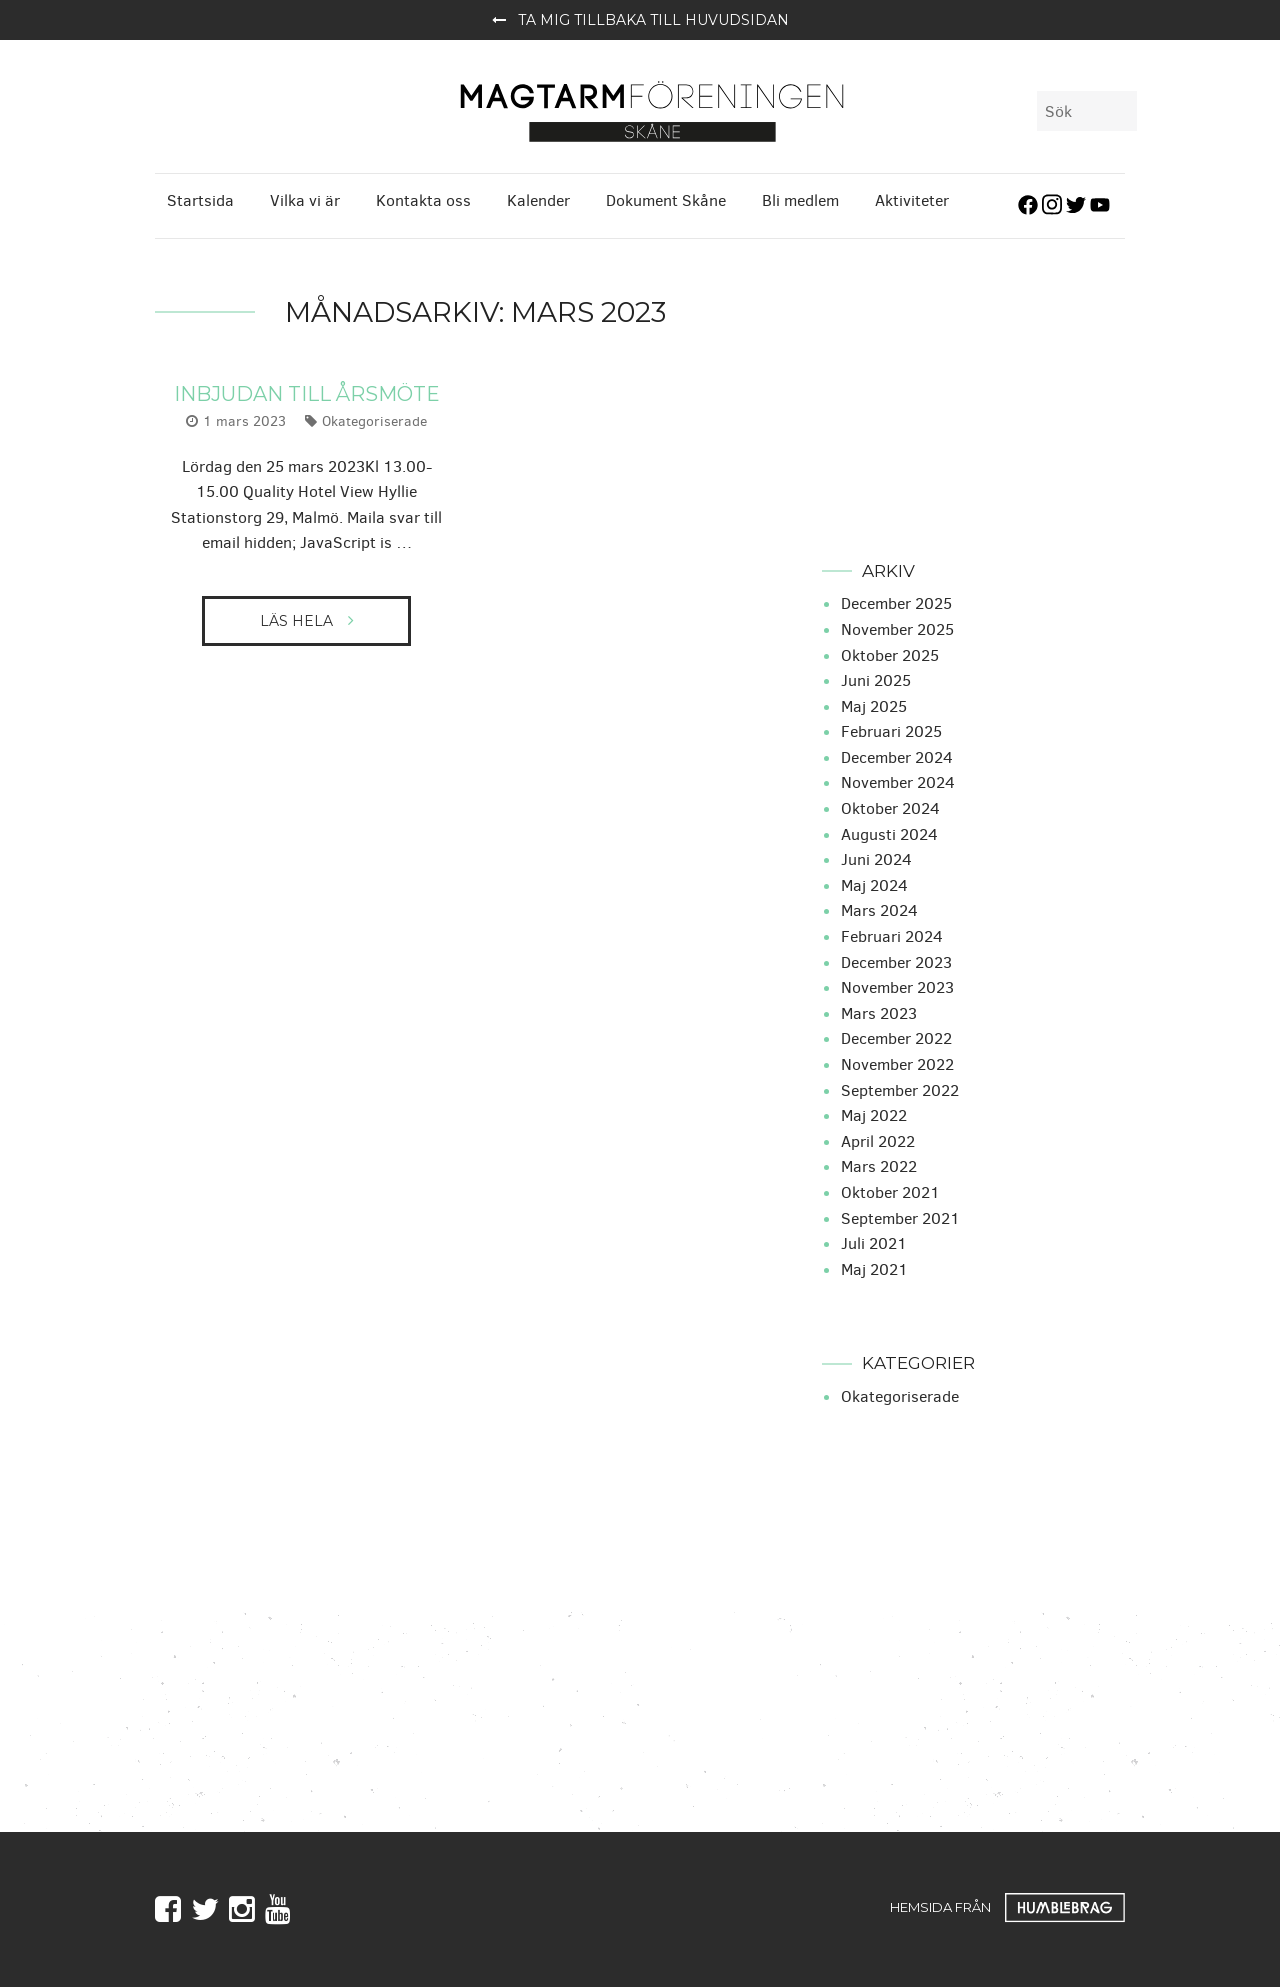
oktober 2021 (890, 1190)
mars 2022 (879, 1164)
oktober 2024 (890, 806)
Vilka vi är (305, 197)
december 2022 (896, 1036)
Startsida (200, 197)
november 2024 (898, 780)
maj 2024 (874, 883)
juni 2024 (876, 857)
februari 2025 (891, 729)
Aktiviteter (912, 197)
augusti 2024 (889, 831)
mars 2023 (879, 1011)
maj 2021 (874, 1267)
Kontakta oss (423, 197)
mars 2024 (879, 908)
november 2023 (897, 985)
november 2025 (897, 627)
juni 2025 (876, 678)
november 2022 (897, 1062)
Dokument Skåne (666, 197)
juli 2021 (874, 1241)
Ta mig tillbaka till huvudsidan (640, 20)
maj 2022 (874, 1113)
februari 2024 (892, 934)
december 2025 (896, 601)
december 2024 (897, 755)
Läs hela (296, 619)
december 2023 (896, 959)
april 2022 (878, 1139)
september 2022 (900, 1087)
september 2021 (900, 1215)
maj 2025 (874, 703)
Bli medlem (800, 197)
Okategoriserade (374, 419)
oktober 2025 (890, 652)
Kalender (538, 197)
